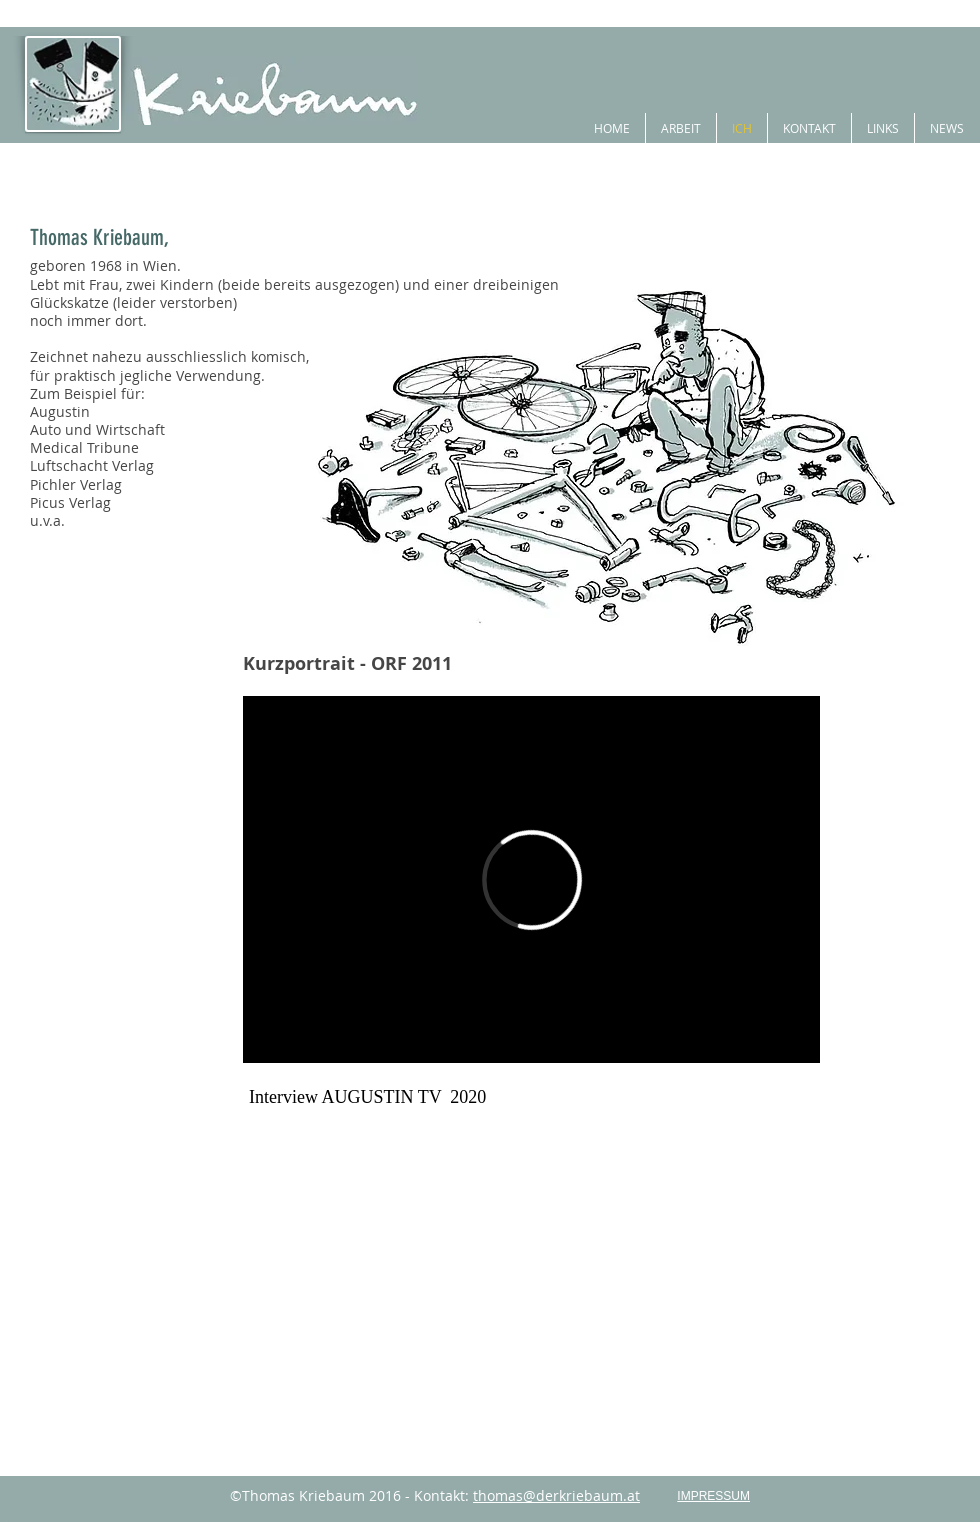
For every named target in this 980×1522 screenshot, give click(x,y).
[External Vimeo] (531, 879)
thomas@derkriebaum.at (556, 1495)
